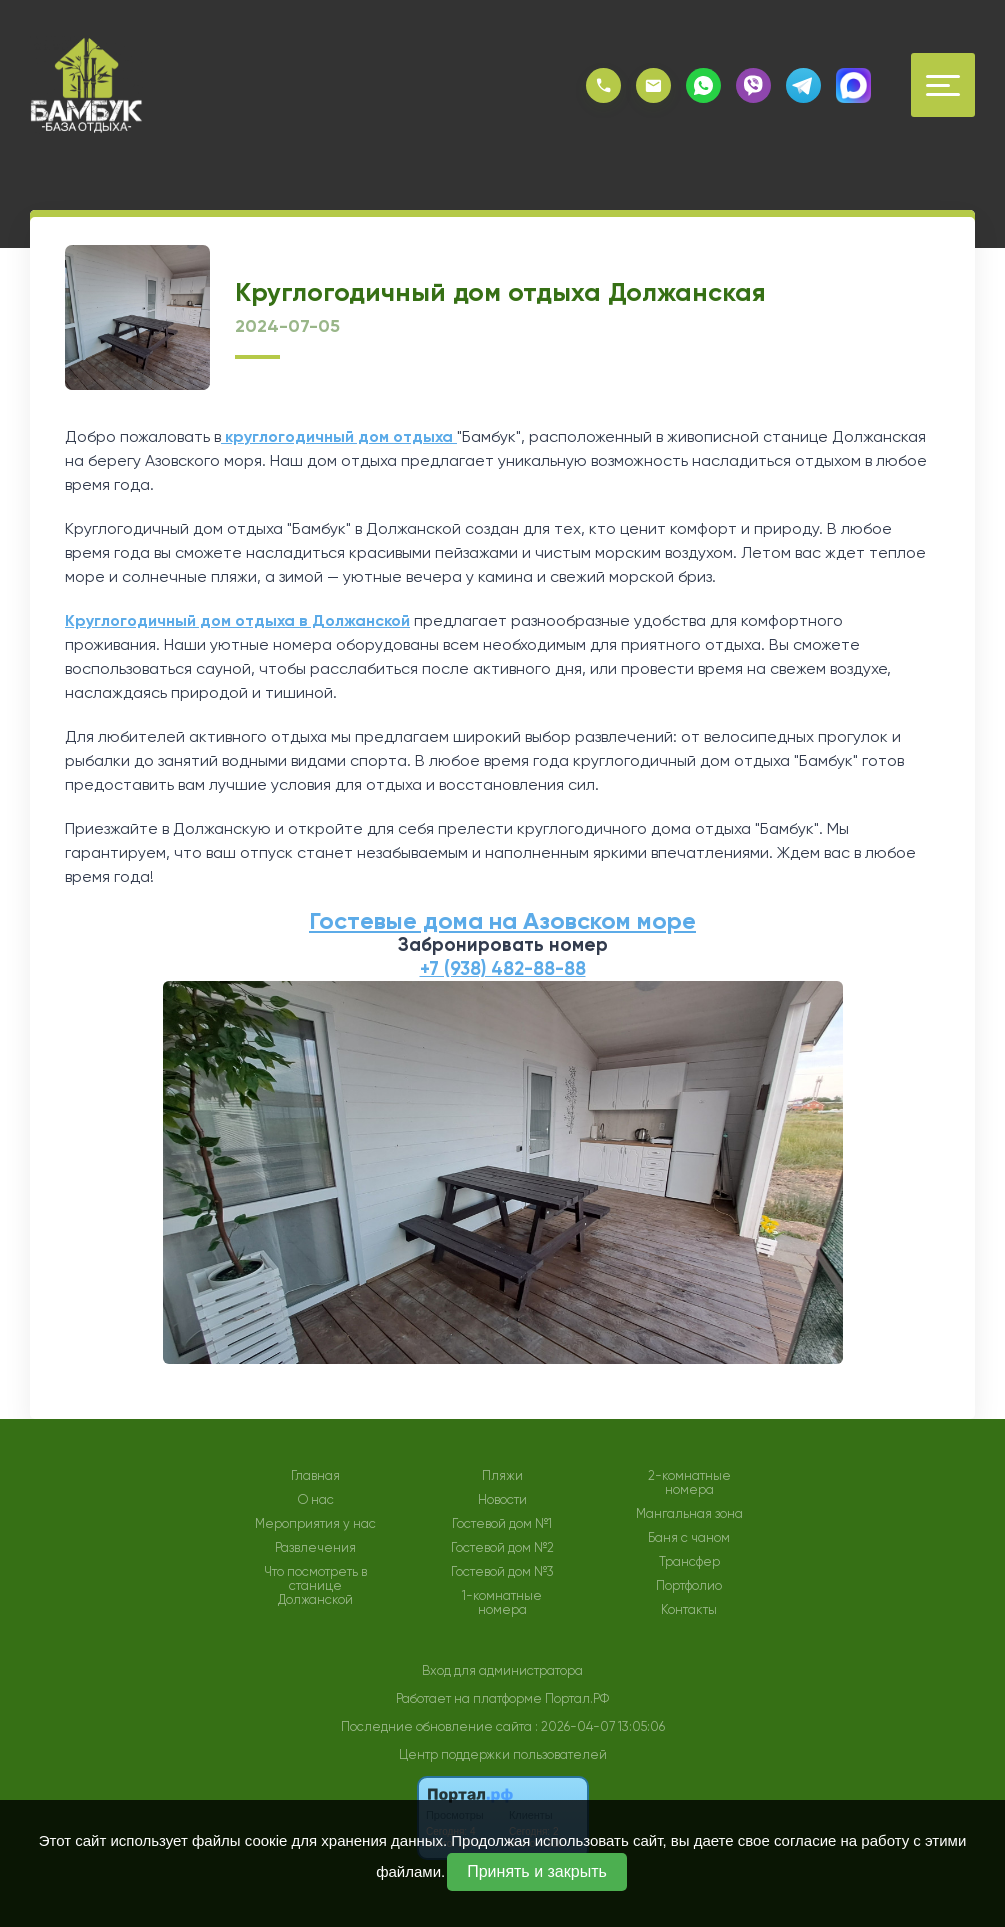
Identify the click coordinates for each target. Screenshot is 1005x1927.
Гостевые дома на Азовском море (502, 920)
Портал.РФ (577, 1698)
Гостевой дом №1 (502, 1524)
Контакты (689, 1610)
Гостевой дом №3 (502, 1572)
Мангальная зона (689, 1514)
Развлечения (315, 1548)
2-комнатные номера (689, 1483)
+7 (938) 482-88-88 (503, 968)
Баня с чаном (689, 1538)
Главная (315, 1476)
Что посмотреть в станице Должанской (315, 1586)
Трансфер (689, 1562)
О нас (316, 1500)
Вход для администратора (502, 1670)
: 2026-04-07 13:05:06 (600, 1726)
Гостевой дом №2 (502, 1548)
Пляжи (502, 1476)
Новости (502, 1500)
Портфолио (689, 1586)
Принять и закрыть (537, 1871)
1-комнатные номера (502, 1603)
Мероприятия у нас (315, 1524)
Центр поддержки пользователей (503, 1754)
